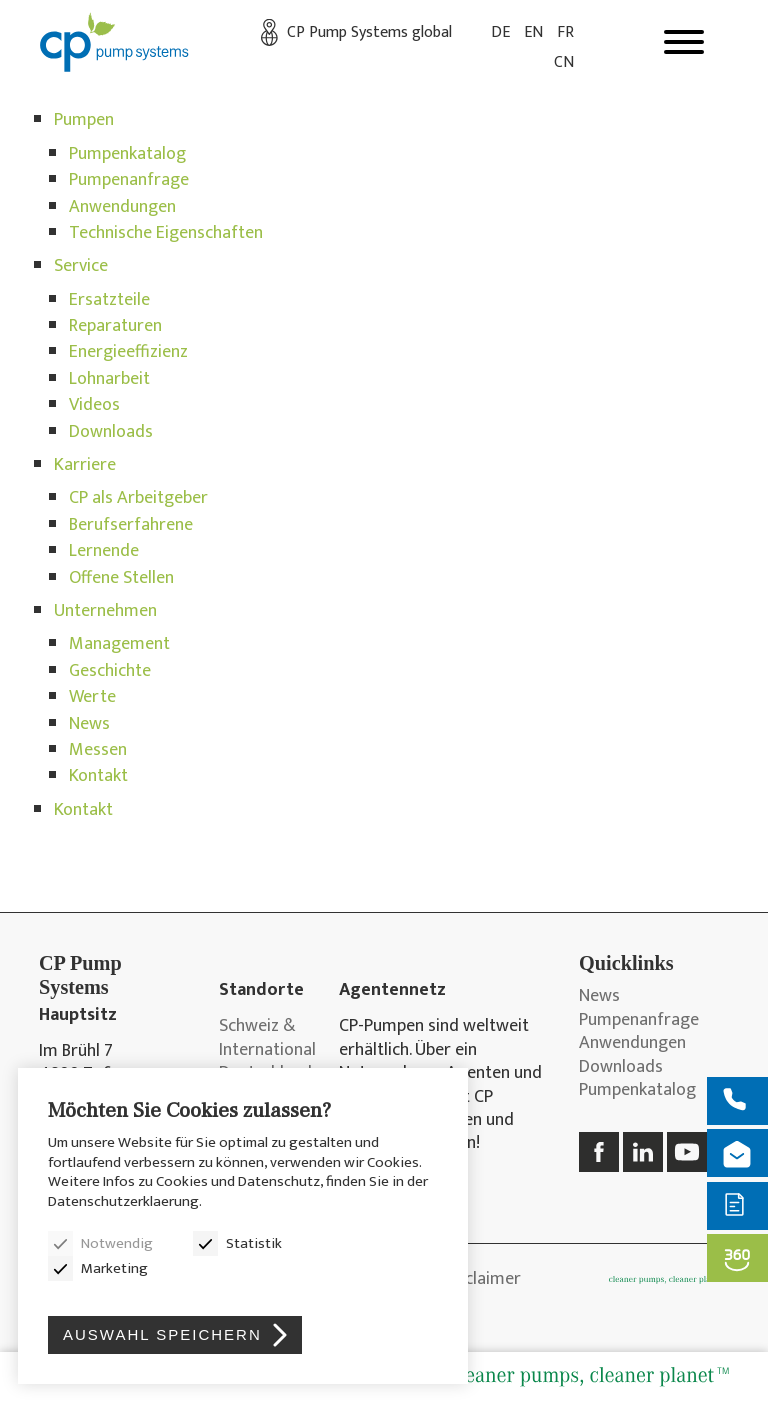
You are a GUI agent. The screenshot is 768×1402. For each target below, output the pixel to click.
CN (564, 62)
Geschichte (110, 671)
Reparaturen (115, 326)
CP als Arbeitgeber (138, 498)
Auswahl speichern (162, 1334)
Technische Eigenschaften (166, 233)
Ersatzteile (109, 300)
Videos (94, 405)
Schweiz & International (264, 1038)
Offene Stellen (121, 578)
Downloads (111, 432)
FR (565, 32)
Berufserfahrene (131, 525)
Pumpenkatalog (127, 154)
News (89, 724)
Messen (98, 750)
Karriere (85, 465)
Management (119, 644)
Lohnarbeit (109, 379)
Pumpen (84, 120)
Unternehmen (105, 611)
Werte (92, 697)
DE (500, 32)
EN (533, 32)
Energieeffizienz (128, 352)
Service (81, 266)
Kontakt (98, 776)
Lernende (104, 551)
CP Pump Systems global (369, 32)
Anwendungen (122, 207)
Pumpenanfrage (129, 180)
